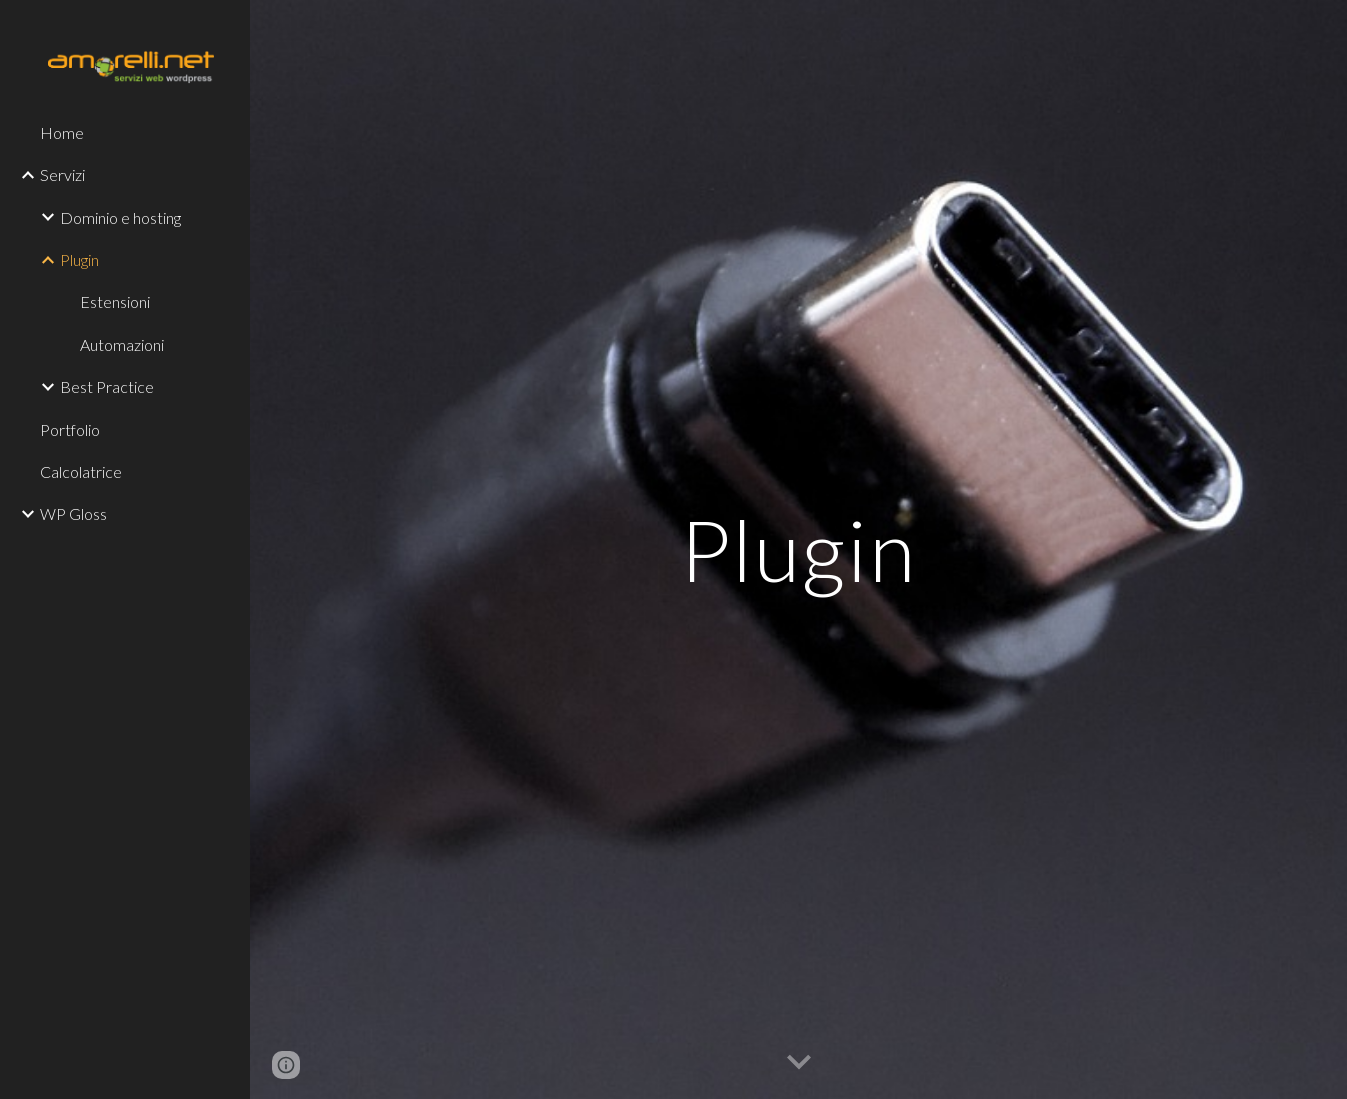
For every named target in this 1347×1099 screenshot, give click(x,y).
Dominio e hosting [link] (120, 217)
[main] (798, 549)
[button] (799, 1063)
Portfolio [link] (70, 429)
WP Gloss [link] (73, 513)
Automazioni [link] (122, 344)
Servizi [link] (62, 174)
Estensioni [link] (115, 301)
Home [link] (62, 132)
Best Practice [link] (107, 386)
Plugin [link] (79, 259)
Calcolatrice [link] (81, 471)
